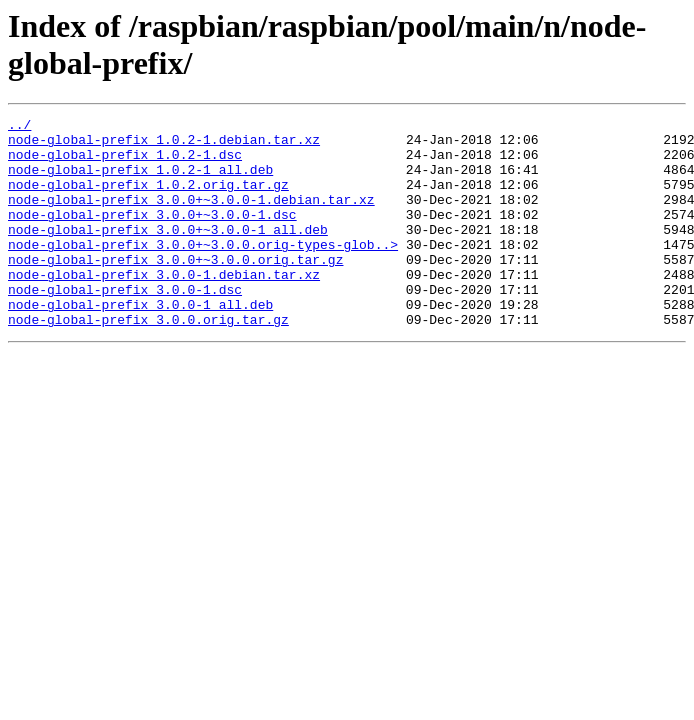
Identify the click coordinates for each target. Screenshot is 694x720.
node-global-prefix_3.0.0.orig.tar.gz (148, 361)
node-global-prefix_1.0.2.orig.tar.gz (148, 199)
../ (19, 127)
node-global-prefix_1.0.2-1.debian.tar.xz (164, 145)
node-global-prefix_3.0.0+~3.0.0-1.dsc (152, 235)
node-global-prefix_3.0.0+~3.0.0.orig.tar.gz (175, 289)
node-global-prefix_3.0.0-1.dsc (125, 325)
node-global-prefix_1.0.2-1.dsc (125, 163)
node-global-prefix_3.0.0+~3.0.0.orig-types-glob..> (203, 271)
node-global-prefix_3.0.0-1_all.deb (140, 343)
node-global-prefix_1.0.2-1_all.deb (140, 181)
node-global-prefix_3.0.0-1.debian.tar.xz (164, 307)
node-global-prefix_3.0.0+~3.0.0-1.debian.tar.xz (191, 217)
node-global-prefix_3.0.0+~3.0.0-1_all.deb (168, 253)
